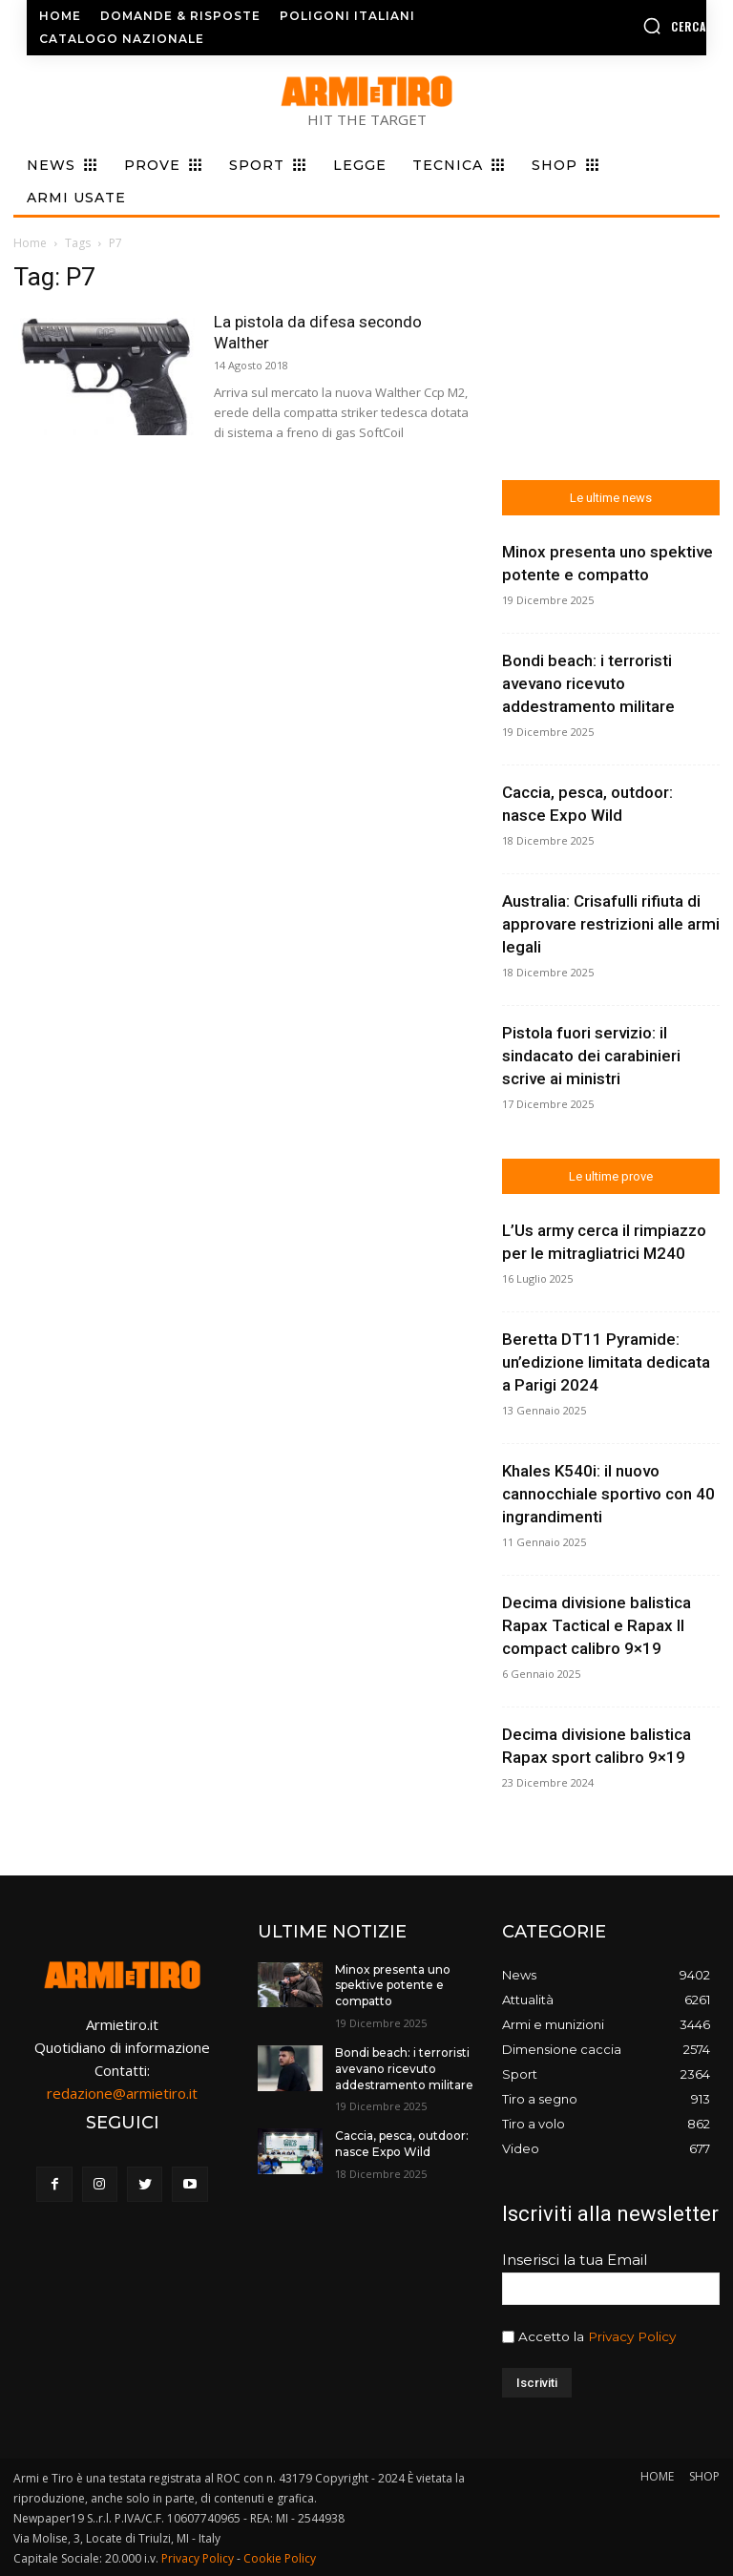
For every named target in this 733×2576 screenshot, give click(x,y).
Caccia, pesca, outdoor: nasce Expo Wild (402, 2143)
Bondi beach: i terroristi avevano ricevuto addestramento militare (588, 683)
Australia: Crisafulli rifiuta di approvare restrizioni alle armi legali (611, 923)
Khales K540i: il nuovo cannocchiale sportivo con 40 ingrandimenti (608, 1493)
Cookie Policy (279, 2558)
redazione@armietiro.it (122, 2093)
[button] (630, 25)
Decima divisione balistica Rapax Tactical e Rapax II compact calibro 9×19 (596, 1625)
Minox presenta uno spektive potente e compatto (392, 1985)
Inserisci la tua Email (574, 2260)
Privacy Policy (632, 2336)
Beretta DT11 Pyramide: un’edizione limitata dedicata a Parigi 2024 (606, 1362)
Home (30, 243)
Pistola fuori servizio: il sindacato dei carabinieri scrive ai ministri (591, 1055)
